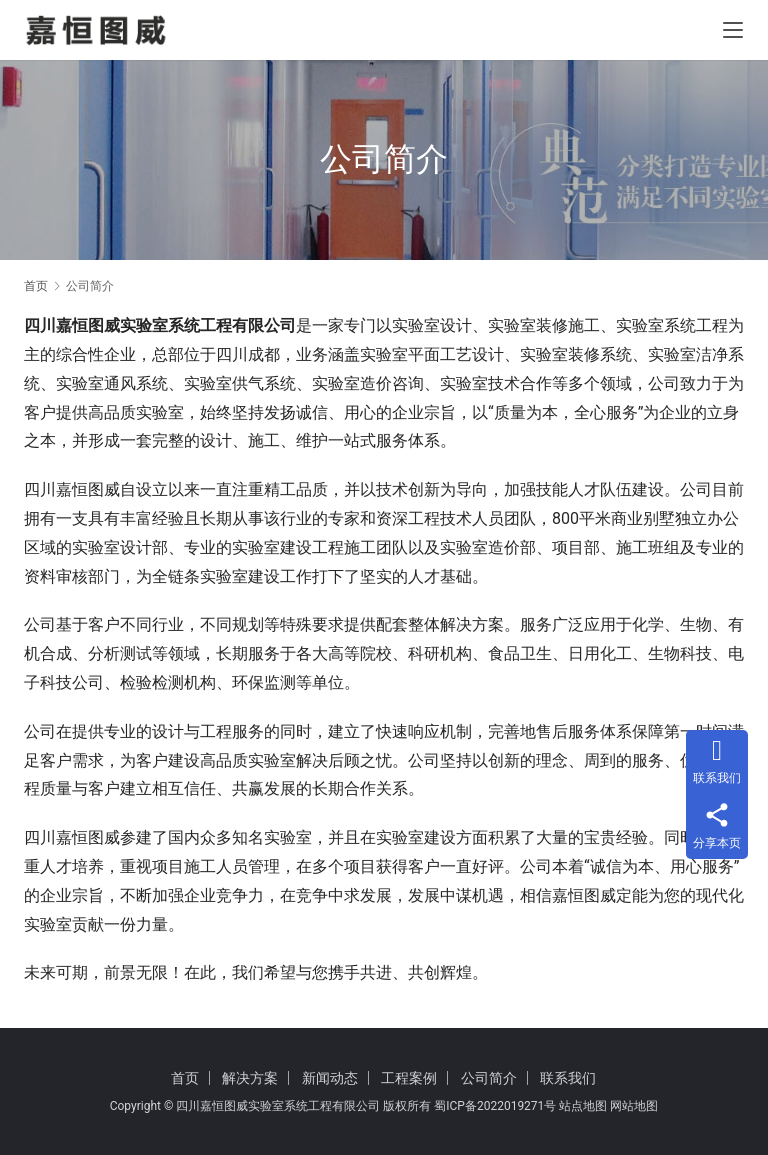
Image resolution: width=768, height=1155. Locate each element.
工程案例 (409, 1078)
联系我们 (568, 1078)
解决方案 (250, 1078)
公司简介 (489, 1078)
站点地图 (583, 1106)
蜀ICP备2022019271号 (495, 1106)
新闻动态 (330, 1078)
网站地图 (634, 1106)
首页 (36, 286)
